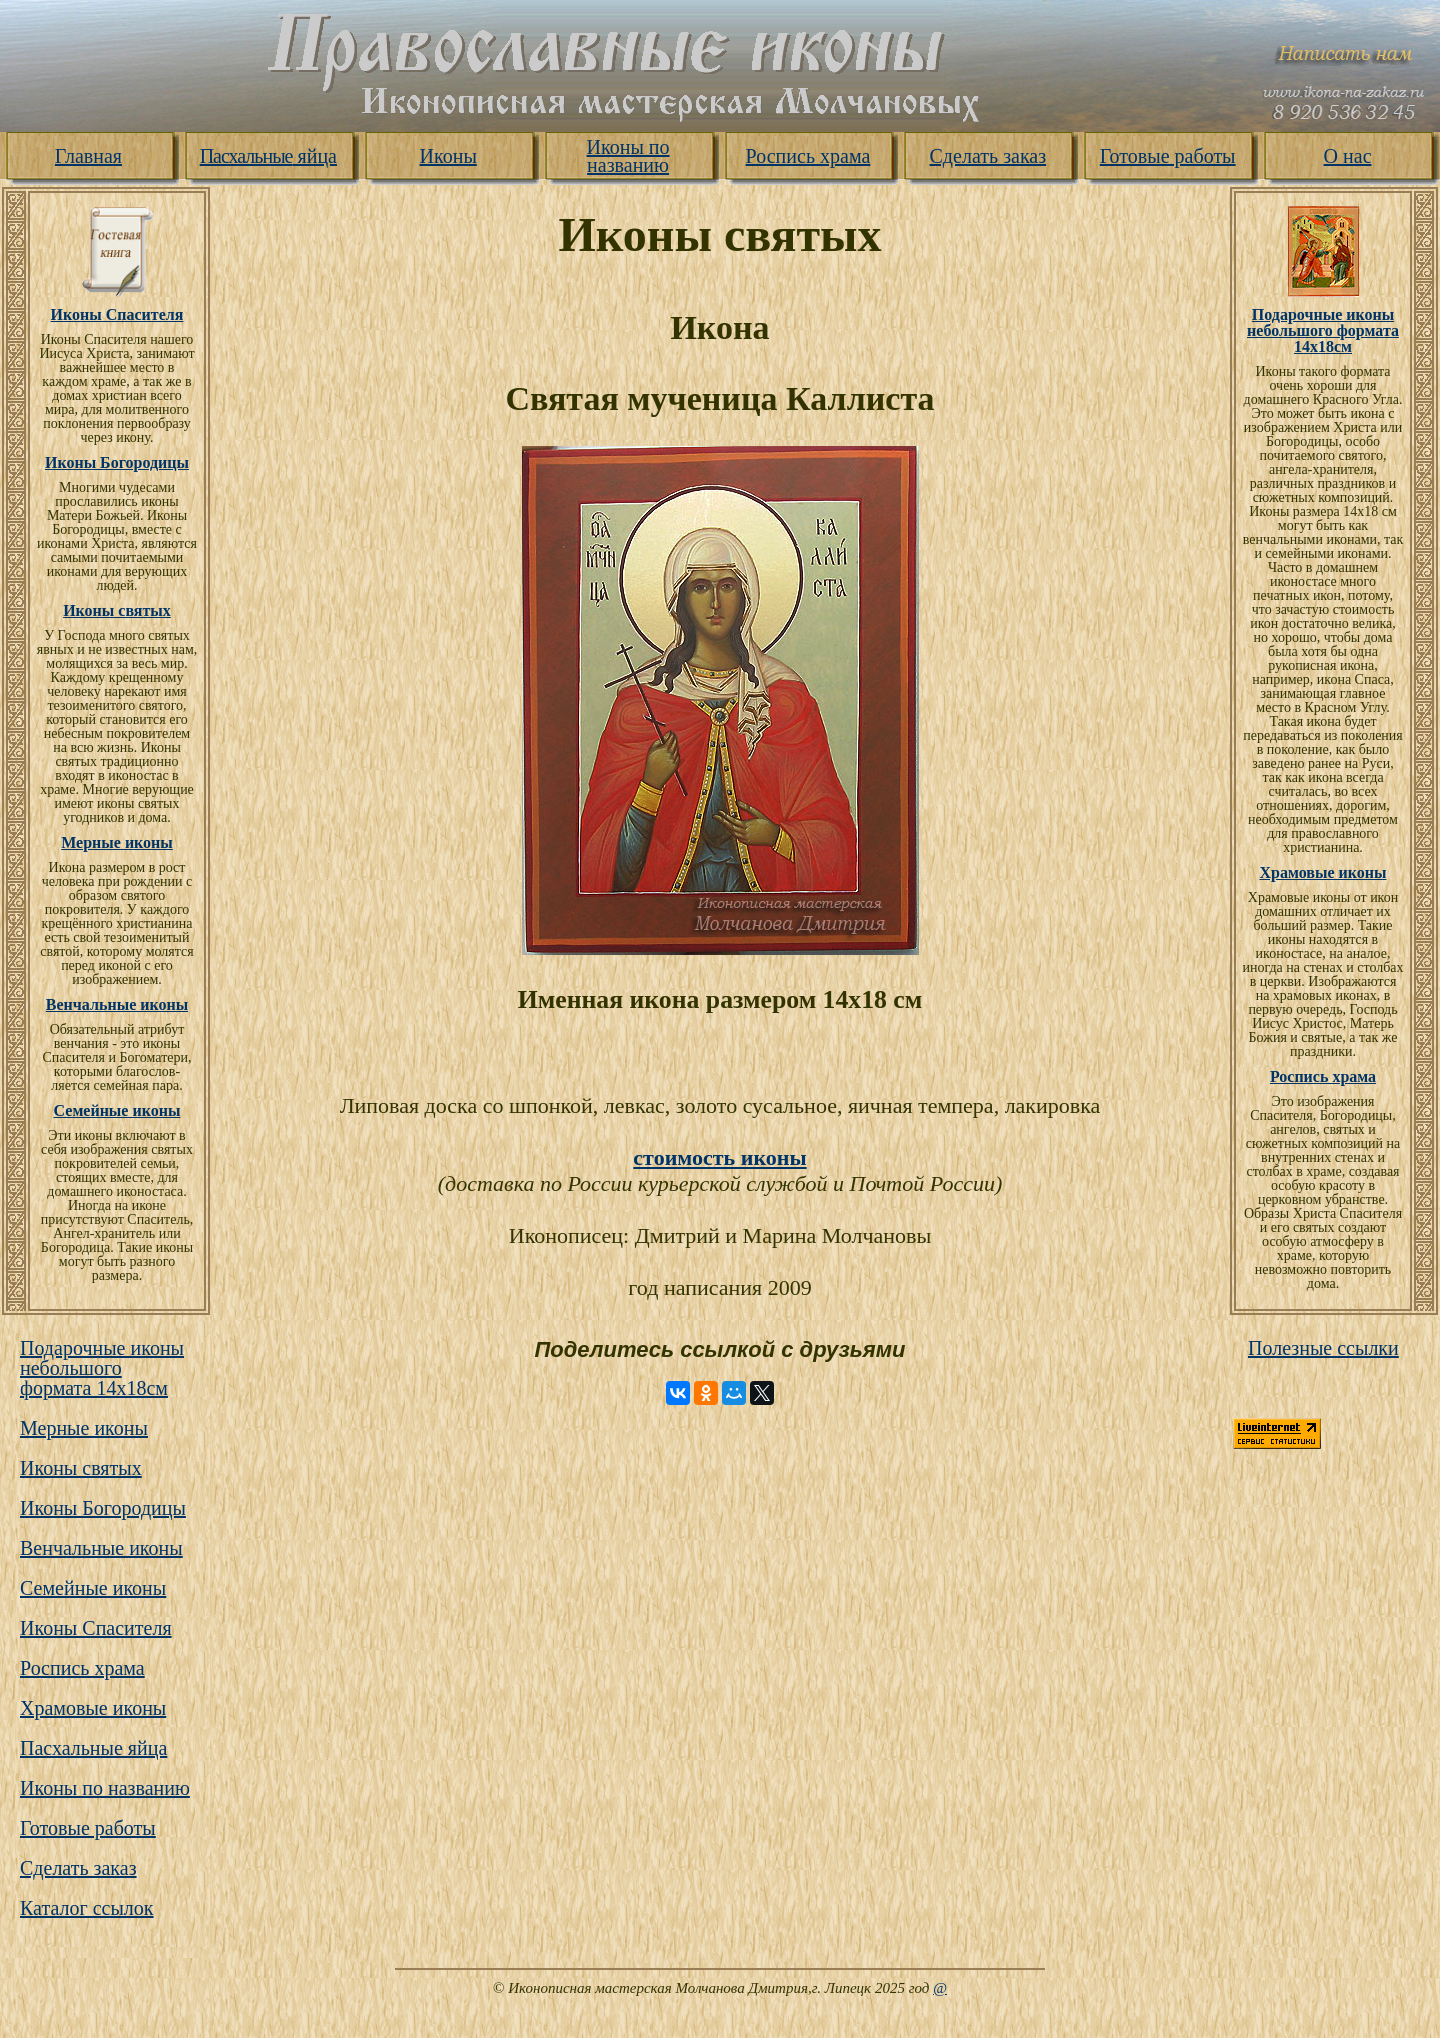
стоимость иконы (719, 1157)
